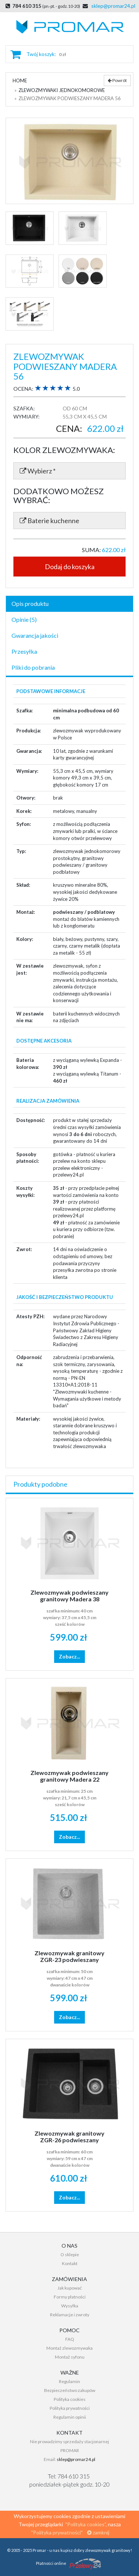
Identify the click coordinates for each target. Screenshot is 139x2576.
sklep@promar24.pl (113, 6)
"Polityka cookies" (85, 2524)
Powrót (117, 80)
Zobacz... (69, 1656)
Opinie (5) (24, 619)
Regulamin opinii (69, 2417)
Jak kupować (69, 2288)
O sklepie (69, 2254)
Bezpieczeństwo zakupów (69, 2390)
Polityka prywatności (70, 2408)
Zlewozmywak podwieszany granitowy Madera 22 (69, 1776)
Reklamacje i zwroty (69, 2314)
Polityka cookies (70, 2399)
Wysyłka (69, 2305)
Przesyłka (24, 651)
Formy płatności (70, 2297)
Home (20, 80)
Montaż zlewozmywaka (69, 2348)
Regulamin (69, 2381)
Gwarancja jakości (34, 635)
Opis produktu (30, 603)
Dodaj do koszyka (70, 566)
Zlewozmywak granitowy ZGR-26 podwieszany (69, 2136)
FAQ (69, 2339)
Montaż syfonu (70, 2357)
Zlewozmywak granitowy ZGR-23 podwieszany (69, 1956)
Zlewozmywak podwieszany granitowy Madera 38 (69, 1595)
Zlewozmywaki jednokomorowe (62, 90)
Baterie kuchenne (49, 520)
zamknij (98, 2532)
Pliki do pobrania (33, 667)
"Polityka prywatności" (56, 2532)
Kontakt (69, 2263)
